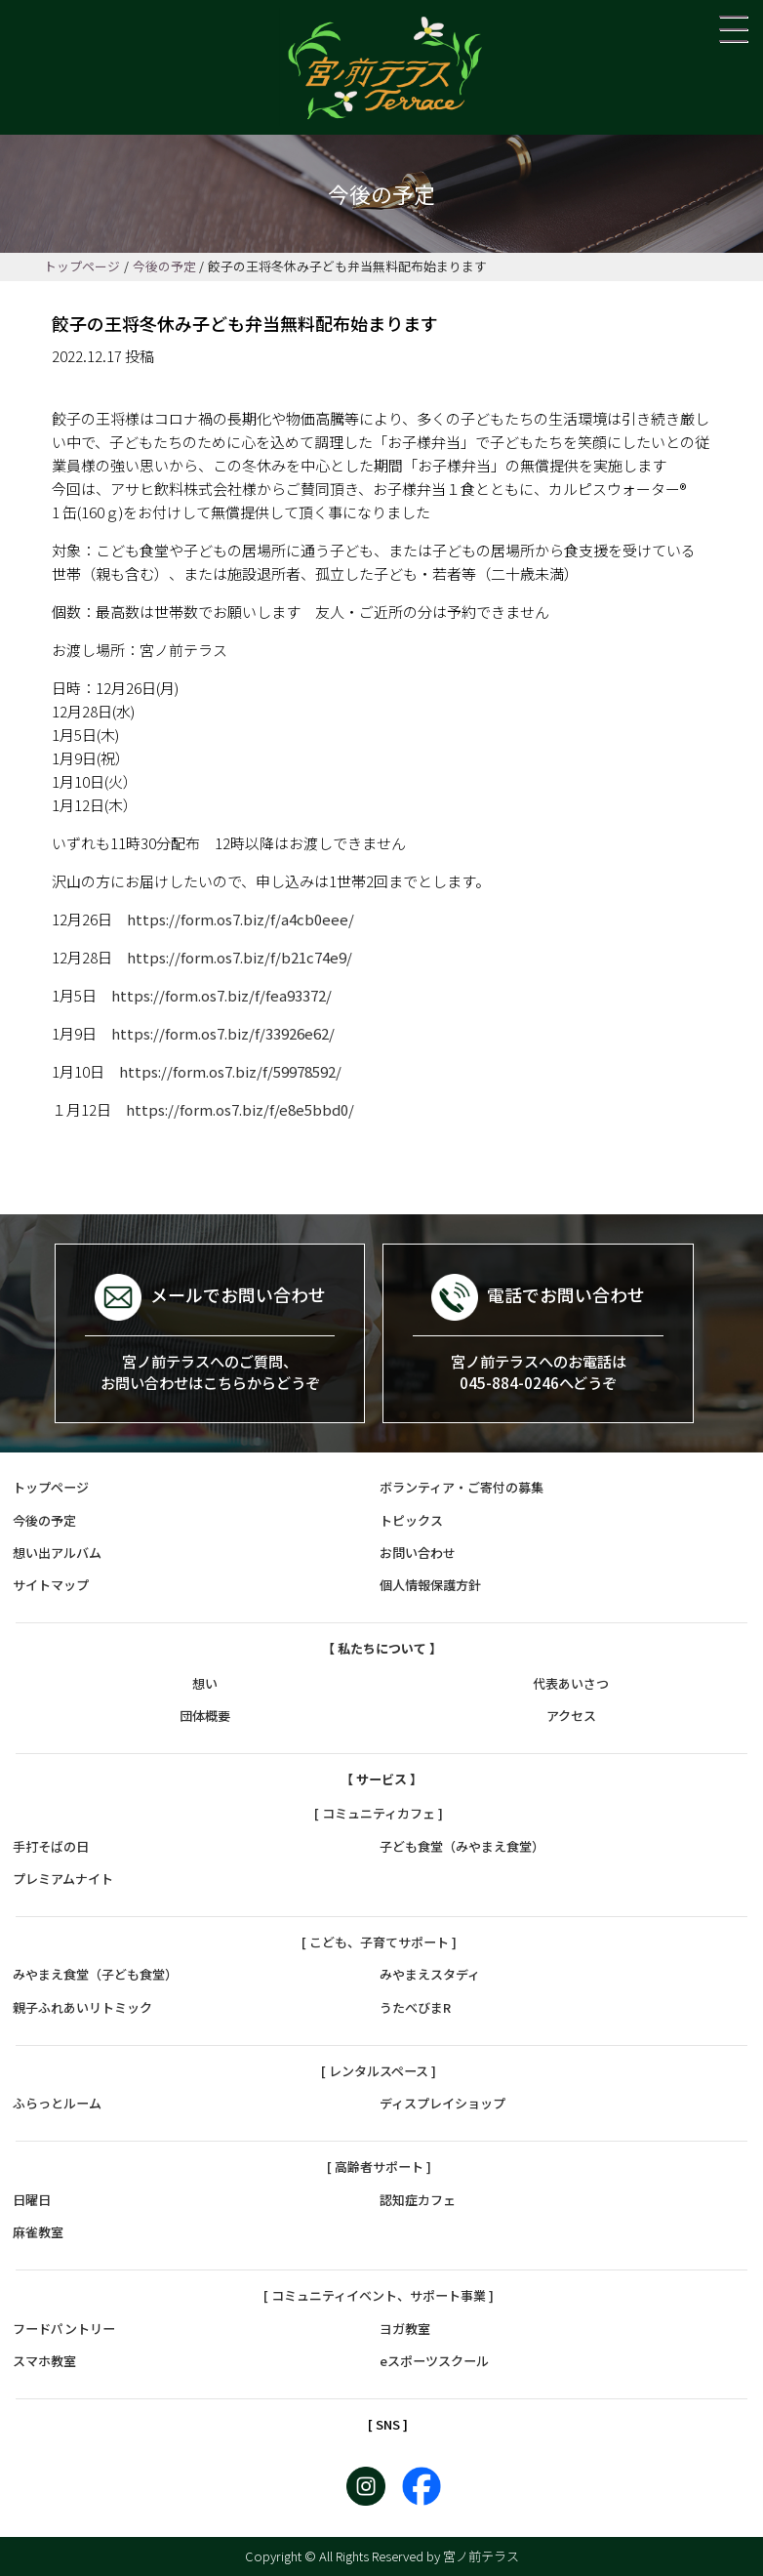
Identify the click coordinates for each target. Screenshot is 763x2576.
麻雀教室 (38, 2232)
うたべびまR (415, 2007)
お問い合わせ (418, 1552)
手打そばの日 (51, 1846)
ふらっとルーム (57, 2103)
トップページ (82, 266)
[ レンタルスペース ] (378, 2071)
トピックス (411, 1520)
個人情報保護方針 (430, 1584)
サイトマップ (51, 1584)
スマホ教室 (44, 2360)
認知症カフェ (418, 2199)
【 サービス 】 (381, 1779)
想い (205, 1683)
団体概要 (205, 1715)
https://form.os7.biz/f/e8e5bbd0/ (240, 1109)
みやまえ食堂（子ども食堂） (95, 1974)
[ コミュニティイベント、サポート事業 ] (378, 2295)
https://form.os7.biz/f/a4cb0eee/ (240, 919)
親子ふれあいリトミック (82, 2007)
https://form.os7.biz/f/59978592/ (230, 1071)
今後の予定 (164, 266)
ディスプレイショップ (442, 2103)
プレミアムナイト (63, 1878)
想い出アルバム (57, 1552)
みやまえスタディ (430, 1974)
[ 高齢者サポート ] (379, 2166)
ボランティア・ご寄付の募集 (461, 1487)
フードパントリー (64, 2328)
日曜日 (32, 2199)
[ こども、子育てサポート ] (379, 1942)
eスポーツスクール (434, 2360)
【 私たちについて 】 (382, 1648)
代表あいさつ (571, 1683)
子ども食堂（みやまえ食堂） (462, 1846)
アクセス (571, 1715)
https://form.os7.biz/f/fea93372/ (221, 995)
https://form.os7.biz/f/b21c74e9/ (239, 957)
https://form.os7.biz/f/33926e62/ (223, 1033)
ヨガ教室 (405, 2328)
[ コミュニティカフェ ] (378, 1813)
